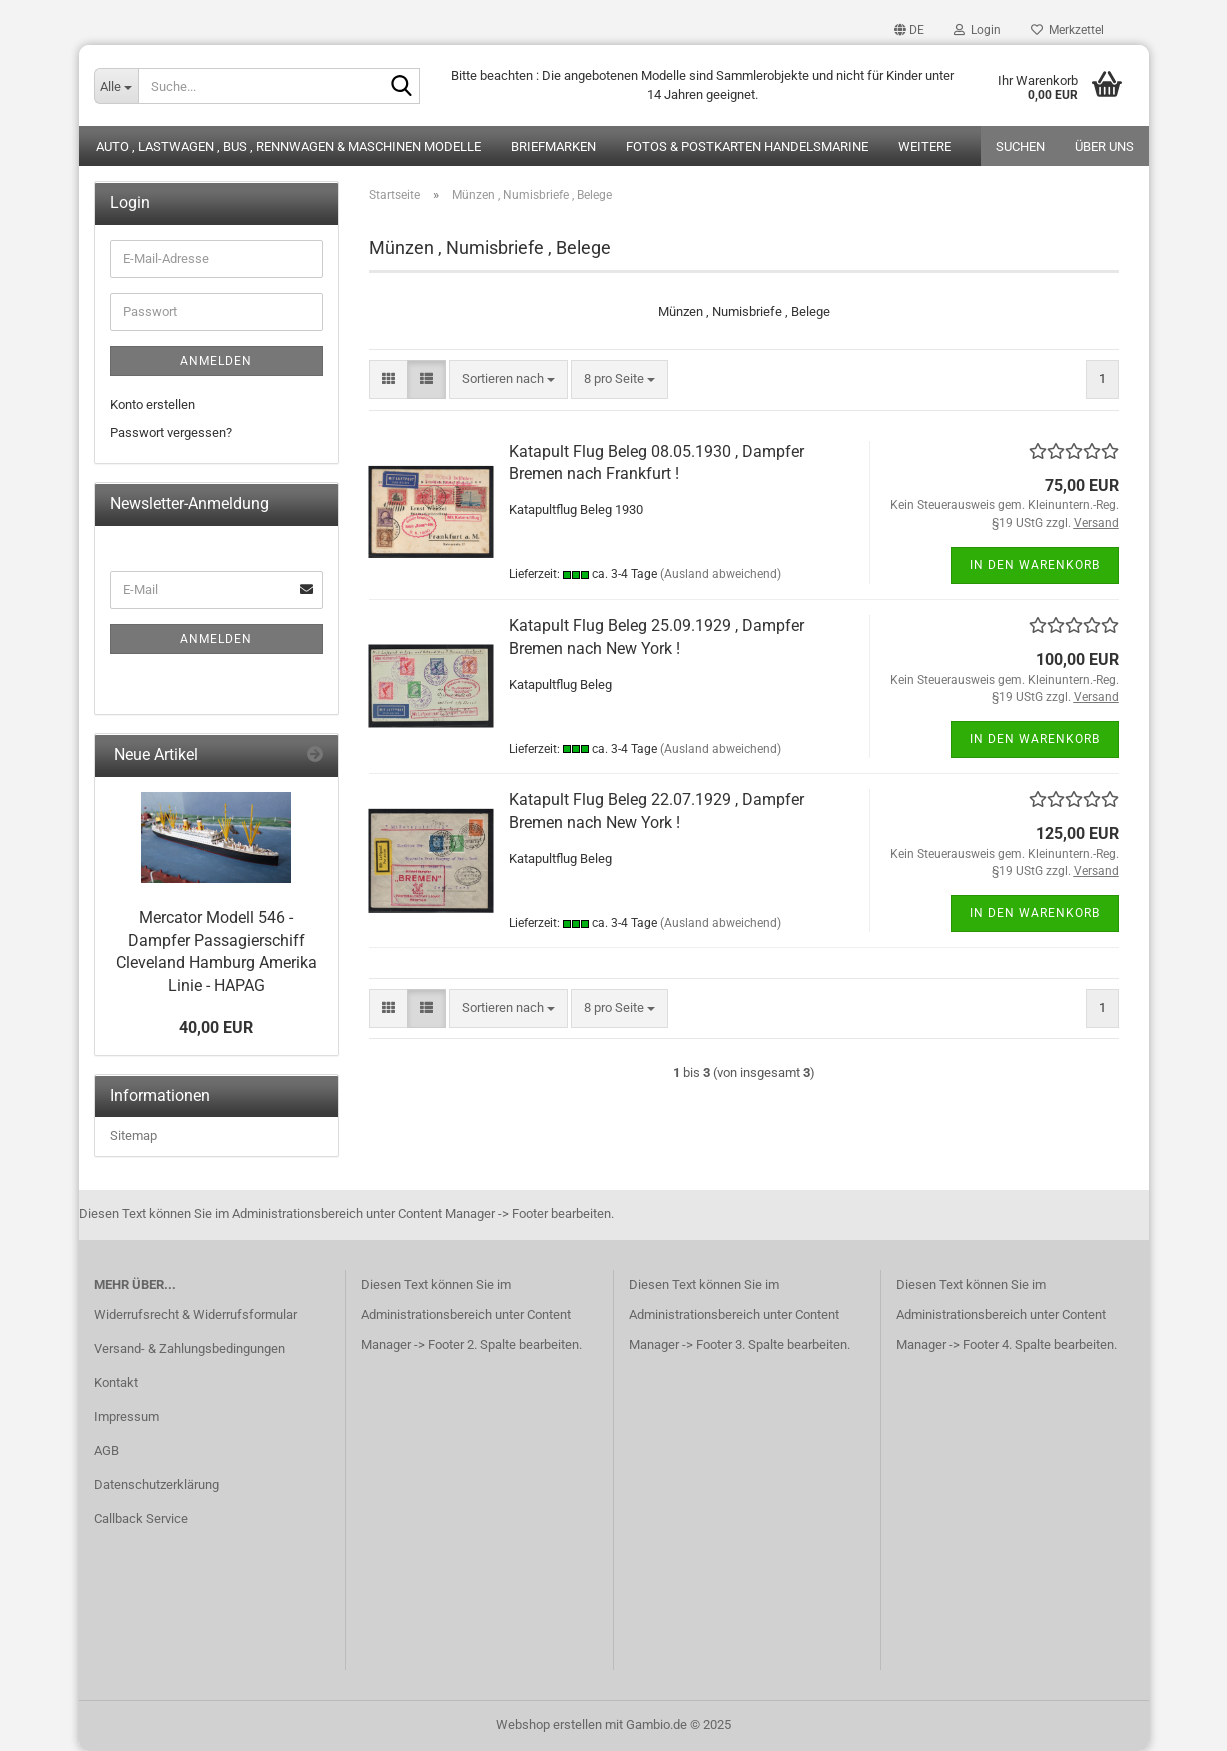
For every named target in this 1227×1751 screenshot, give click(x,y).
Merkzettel (1067, 30)
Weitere (924, 146)
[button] (909, 30)
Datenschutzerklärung (156, 1484)
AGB (106, 1450)
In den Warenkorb (1035, 565)
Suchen (1020, 146)
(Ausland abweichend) (720, 574)
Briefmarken (553, 146)
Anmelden (216, 361)
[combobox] (508, 379)
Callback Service (141, 1518)
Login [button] (977, 30)
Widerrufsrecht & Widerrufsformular (195, 1314)
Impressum (126, 1416)
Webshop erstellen (549, 1724)
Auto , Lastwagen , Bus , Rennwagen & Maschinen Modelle (288, 146)
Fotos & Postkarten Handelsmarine (747, 146)
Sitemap (133, 1135)
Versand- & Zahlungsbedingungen (189, 1348)
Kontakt (116, 1382)
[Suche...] (116, 86)
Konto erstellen (152, 404)
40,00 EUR (216, 1027)
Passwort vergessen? (171, 432)
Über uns (1104, 146)
